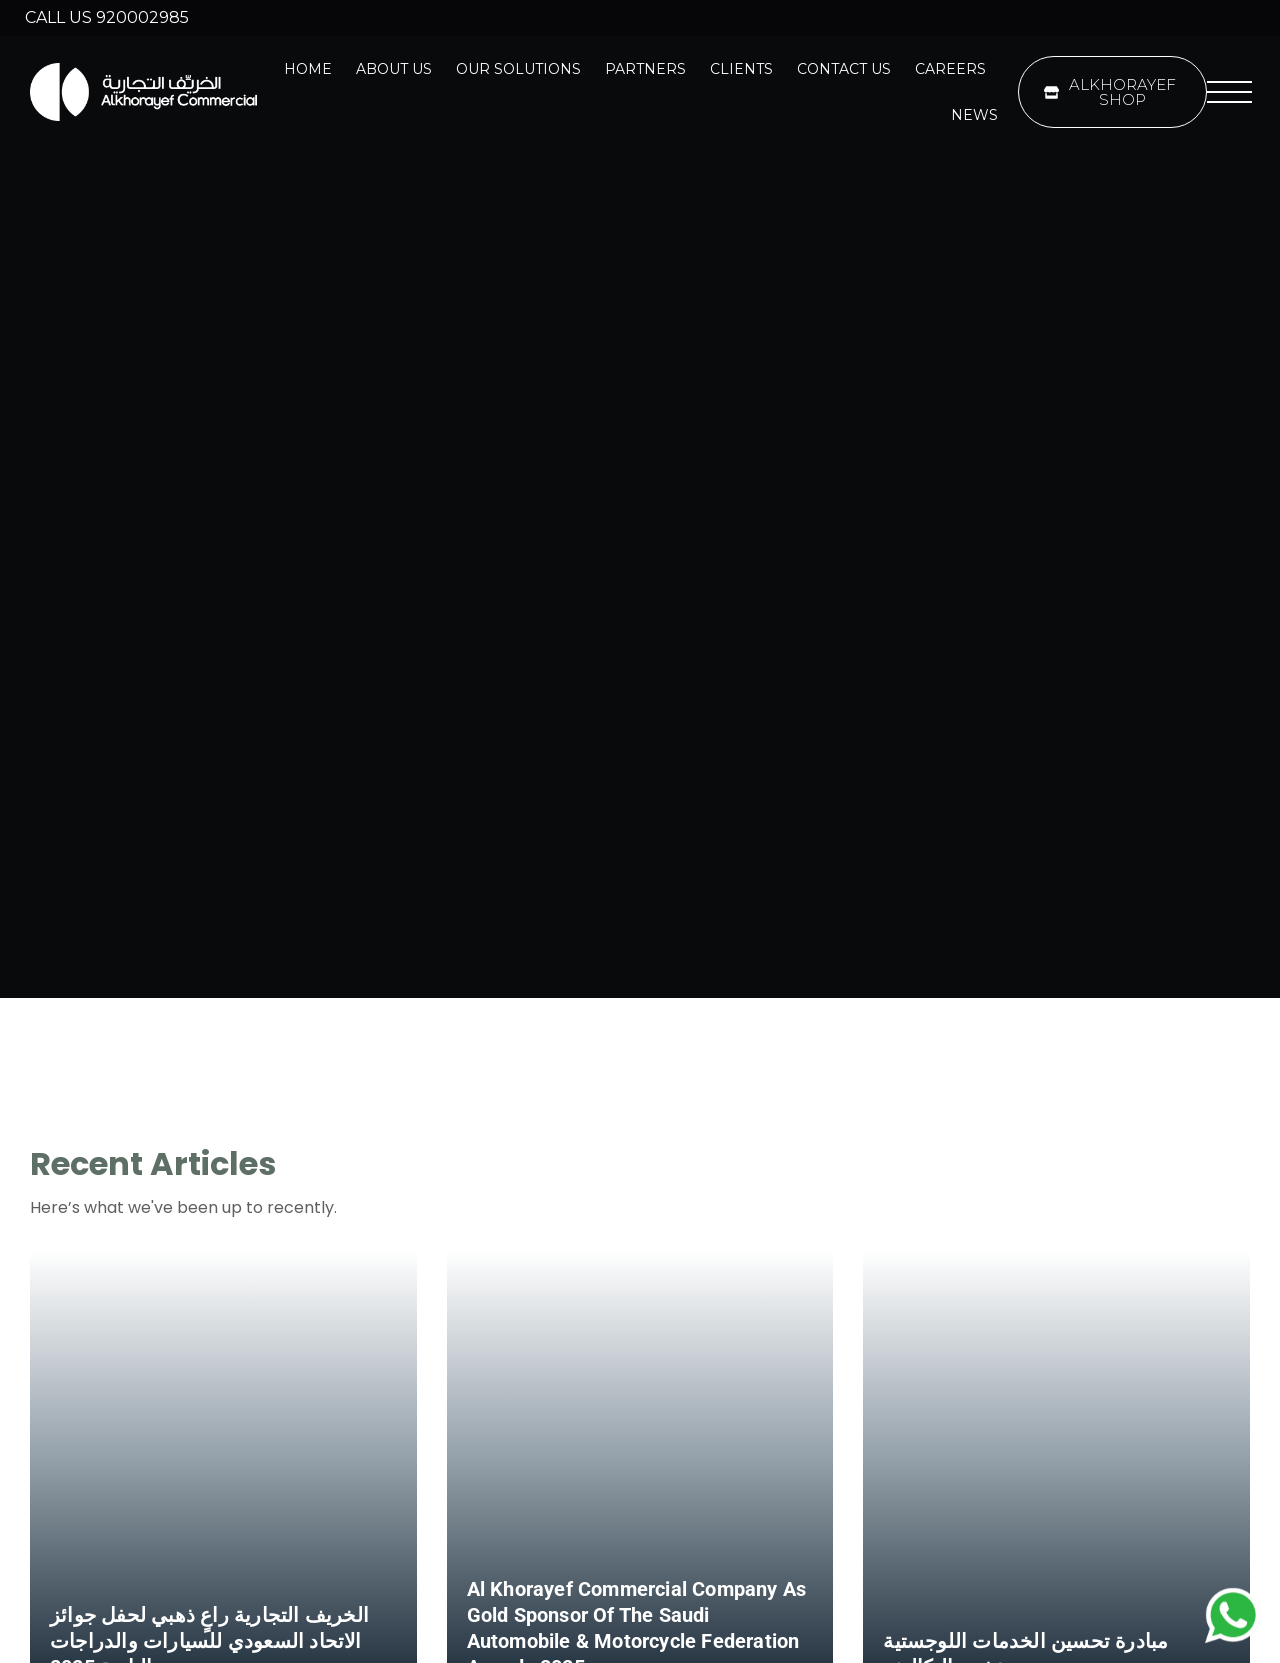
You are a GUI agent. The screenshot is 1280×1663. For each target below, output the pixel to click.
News (974, 115)
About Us (394, 69)
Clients (741, 69)
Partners (645, 69)
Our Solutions (518, 69)
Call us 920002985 (107, 17)
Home (308, 69)
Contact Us (844, 69)
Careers (950, 69)
